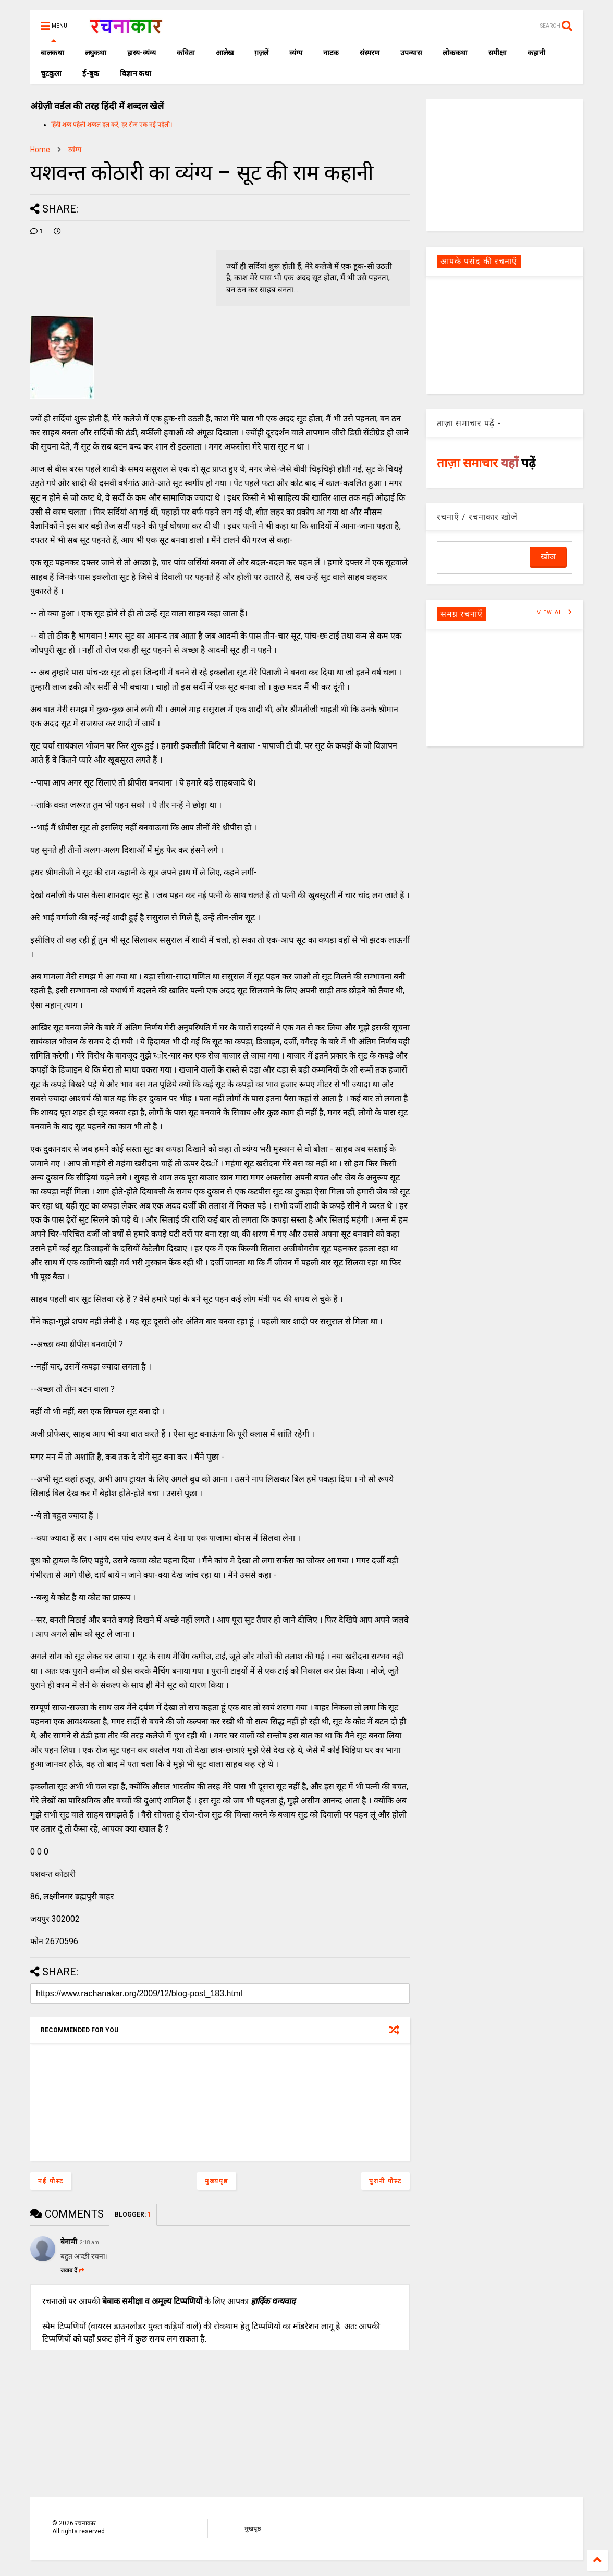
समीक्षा (497, 52)
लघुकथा (95, 52)
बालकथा (52, 52)
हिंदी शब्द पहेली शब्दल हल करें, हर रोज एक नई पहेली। (112, 124)
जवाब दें (72, 2270)
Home (40, 149)
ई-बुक (90, 73)
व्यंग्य (295, 52)
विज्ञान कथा (135, 73)
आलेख (225, 52)
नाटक (331, 52)
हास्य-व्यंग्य (141, 52)
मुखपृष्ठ (252, 2528)
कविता (186, 52)
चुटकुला (51, 73)
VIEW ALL (554, 612)
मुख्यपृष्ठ (216, 2181)
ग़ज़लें (261, 52)
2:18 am (89, 2242)
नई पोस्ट (51, 2181)
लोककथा (455, 52)
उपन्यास (411, 52)
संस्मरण (369, 52)
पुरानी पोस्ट (385, 2181)
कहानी (536, 52)
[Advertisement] (504, 164)
